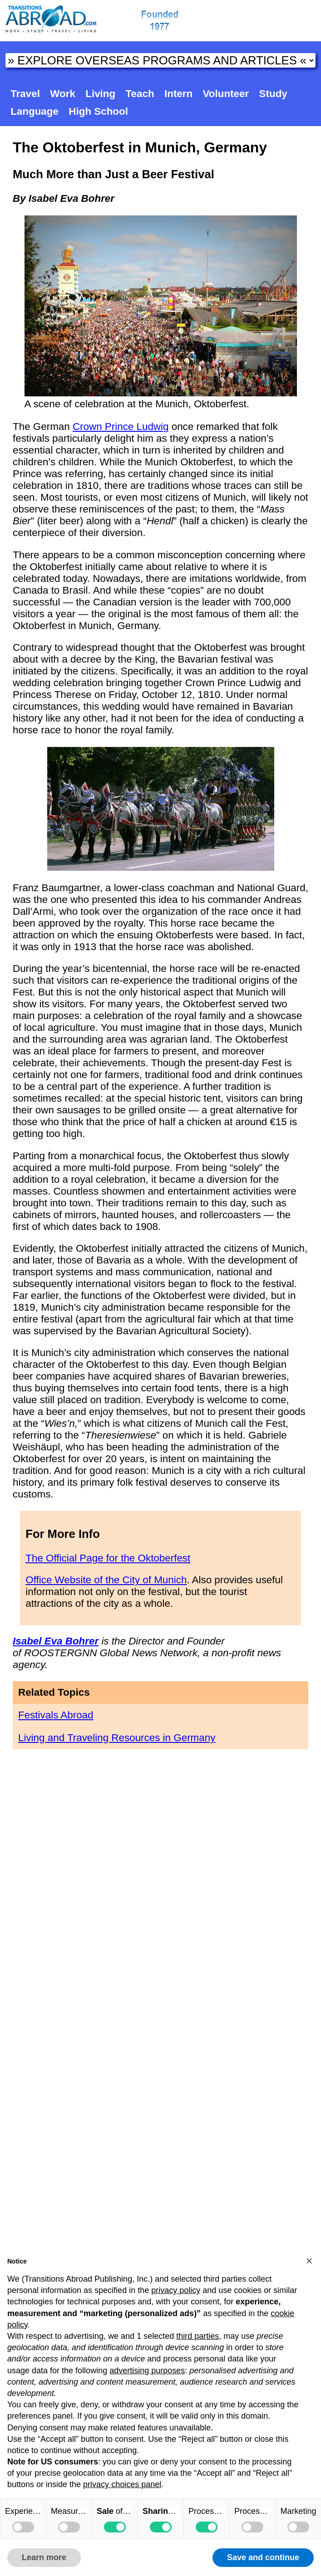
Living (100, 93)
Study (273, 93)
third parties (197, 2336)
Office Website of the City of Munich (106, 1580)
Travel (25, 93)
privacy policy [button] (175, 2290)
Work (62, 93)
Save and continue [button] (263, 2557)
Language (34, 111)
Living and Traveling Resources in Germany (116, 1737)
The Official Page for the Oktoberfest (107, 1558)
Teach (140, 93)
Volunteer (226, 93)
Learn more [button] (44, 2557)
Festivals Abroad (56, 1715)
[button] (309, 2261)
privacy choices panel (122, 2484)
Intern (178, 93)
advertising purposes (147, 2370)
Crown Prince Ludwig (121, 426)
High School (98, 111)
